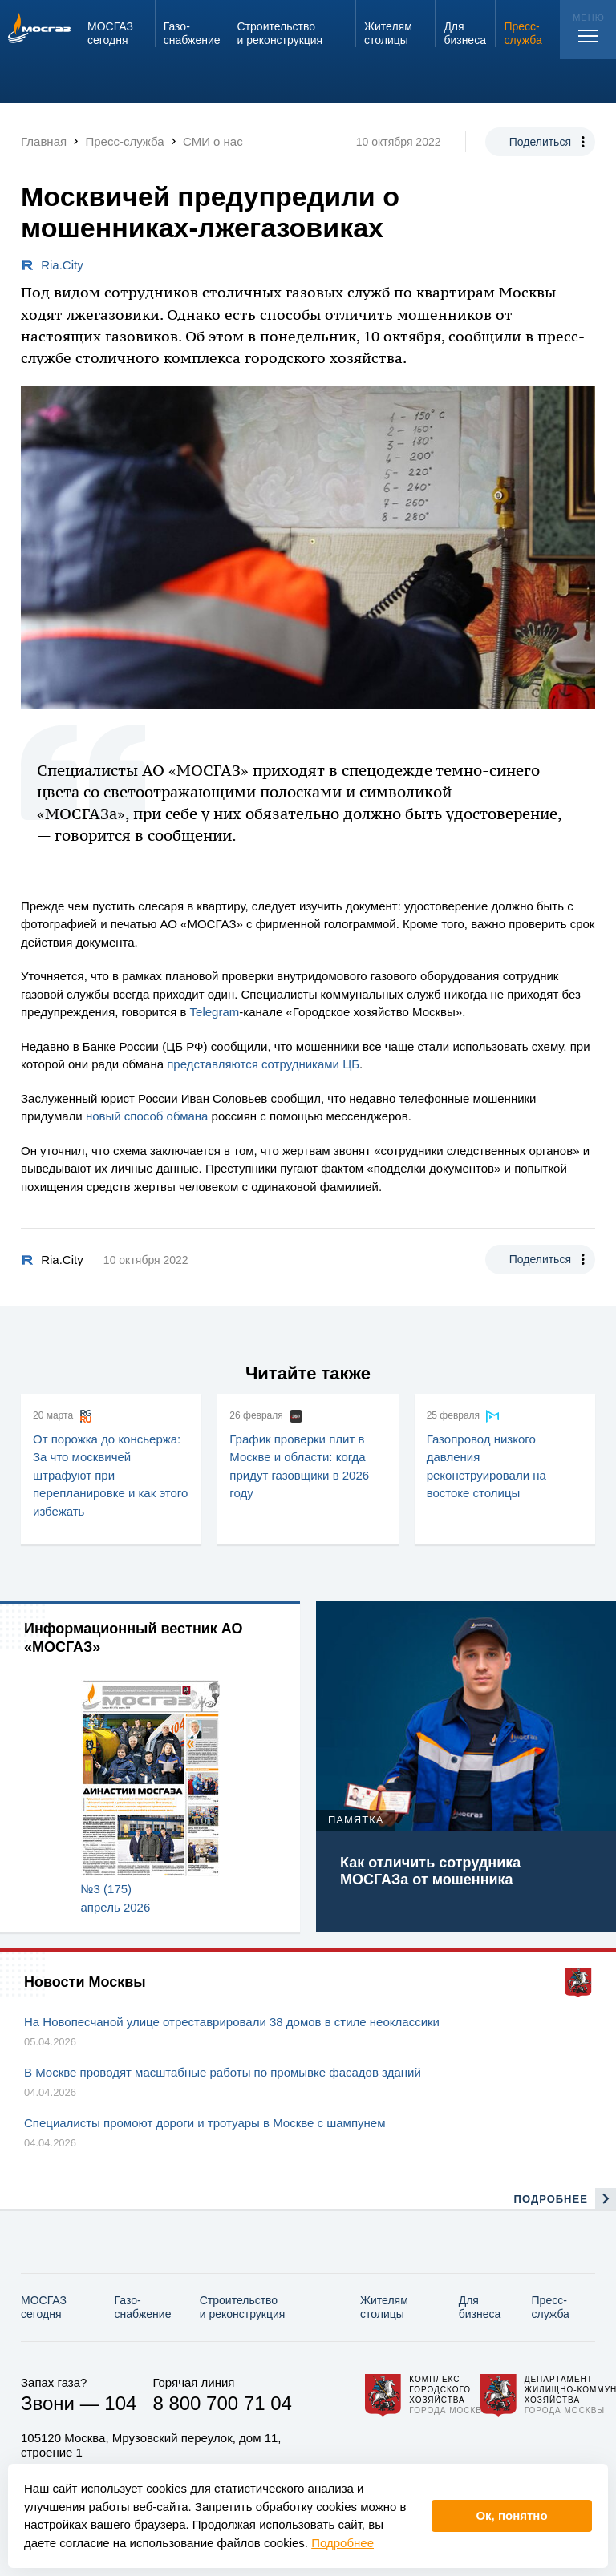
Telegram (215, 1012)
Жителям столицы (384, 2307)
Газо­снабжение (143, 2307)
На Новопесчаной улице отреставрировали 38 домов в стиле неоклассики (232, 2022)
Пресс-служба (550, 2307)
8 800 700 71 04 (222, 2403)
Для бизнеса (480, 2307)
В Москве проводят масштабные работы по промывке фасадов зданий (222, 2072)
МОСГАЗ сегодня (44, 2307)
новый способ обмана (147, 1116)
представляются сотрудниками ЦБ (263, 1064)
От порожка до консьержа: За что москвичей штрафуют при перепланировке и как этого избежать (110, 1475)
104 (120, 2403)
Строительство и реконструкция (243, 2307)
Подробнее (342, 2543)
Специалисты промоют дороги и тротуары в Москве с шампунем (204, 2123)
